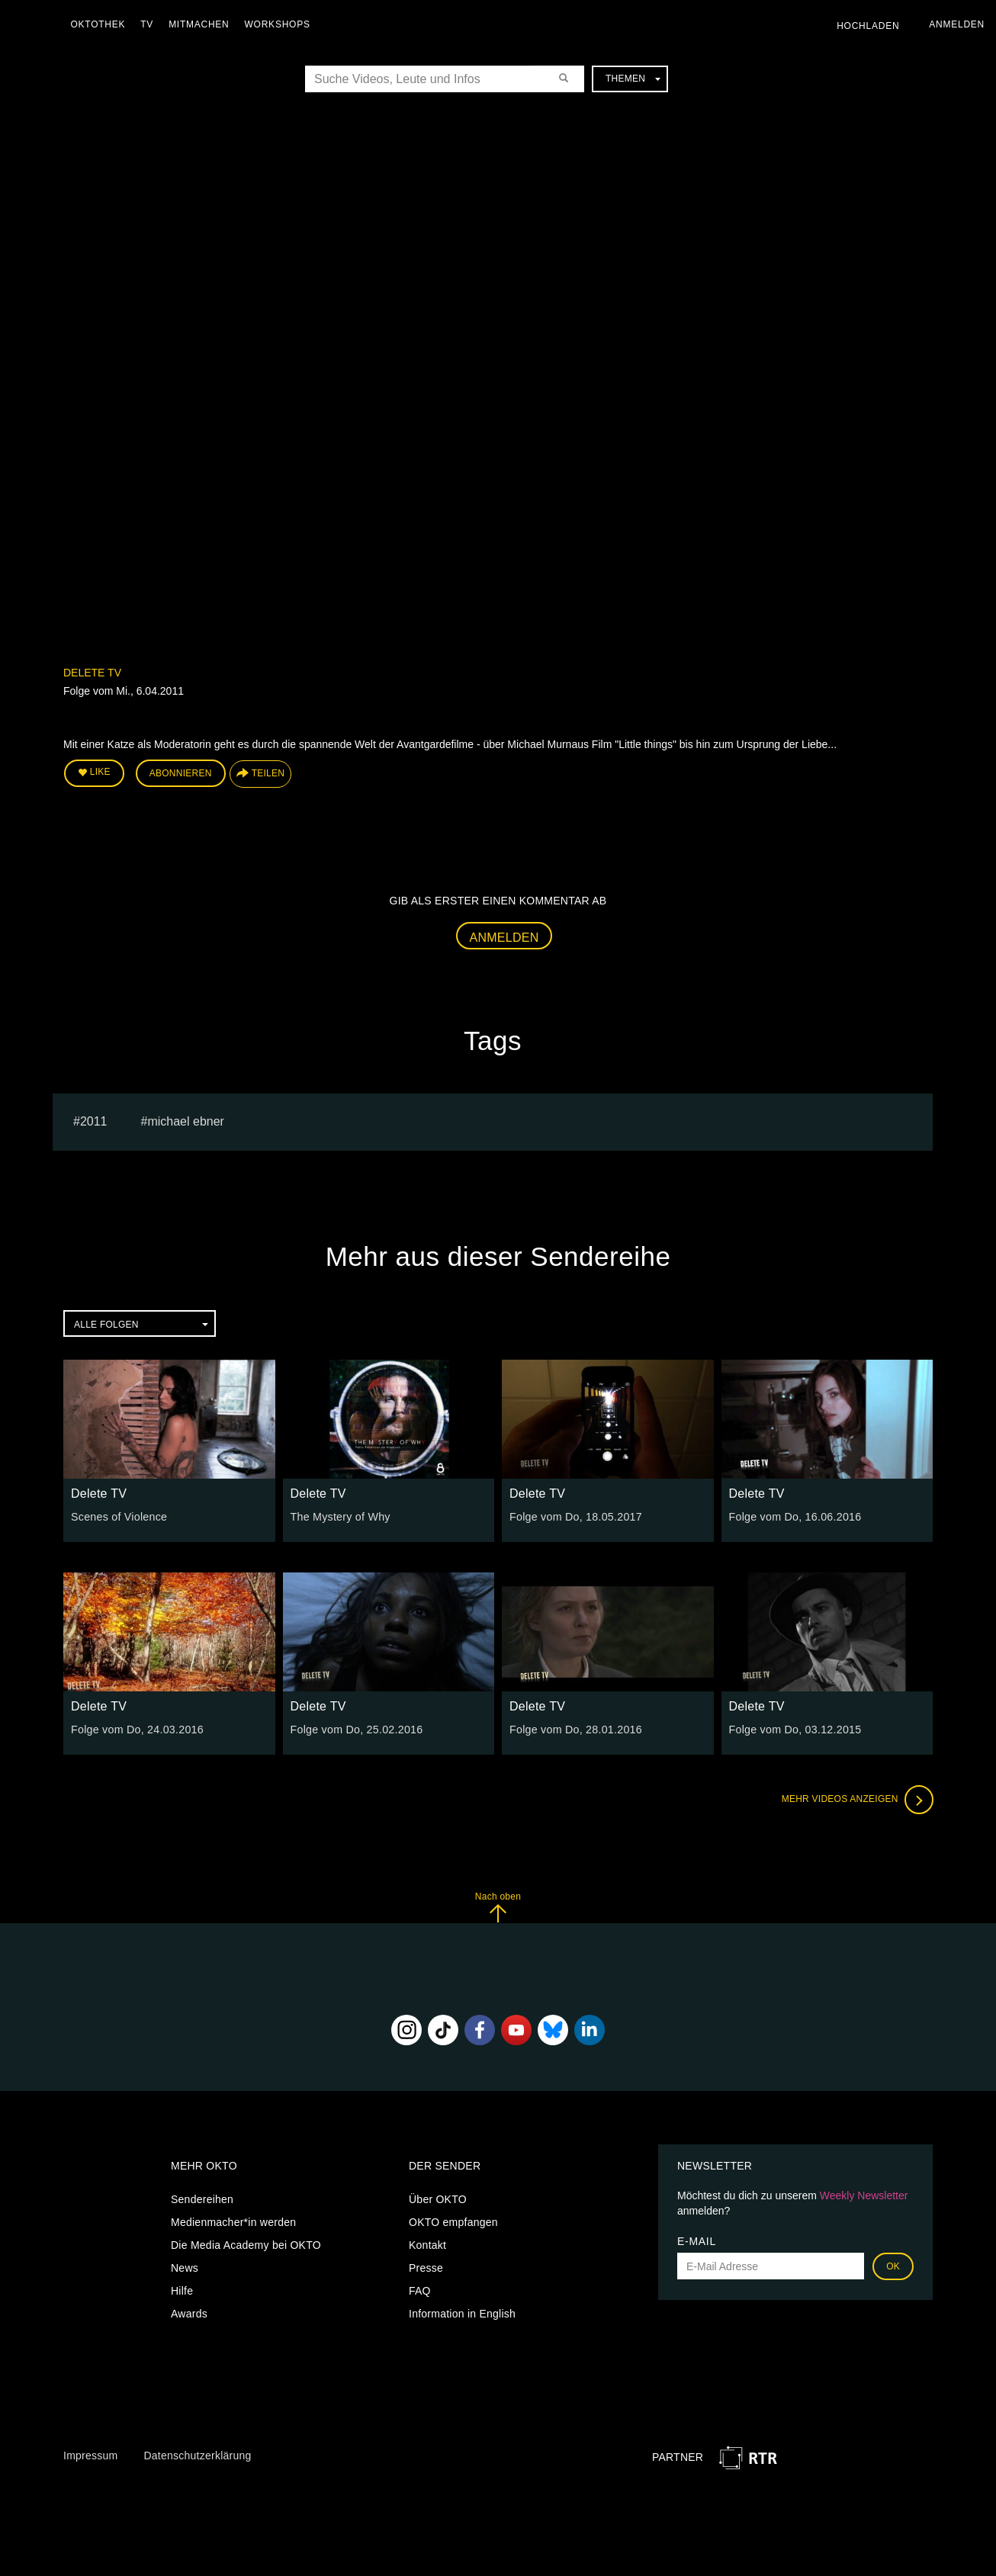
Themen (633, 78)
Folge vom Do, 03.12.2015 (794, 1729)
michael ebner (185, 1120)
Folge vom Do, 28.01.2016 (574, 1729)
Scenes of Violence (118, 1516)
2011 (94, 1120)
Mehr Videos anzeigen (856, 1798)
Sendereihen (202, 2198)
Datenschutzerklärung (197, 2455)
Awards (189, 2313)
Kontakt (427, 2244)
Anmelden (504, 936)
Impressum (90, 2455)
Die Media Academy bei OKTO (246, 2244)
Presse (426, 2267)
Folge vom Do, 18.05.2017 (574, 1516)
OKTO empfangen (453, 2221)
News (184, 2267)
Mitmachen (201, 24)
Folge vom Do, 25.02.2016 (356, 1729)
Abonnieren (180, 773)
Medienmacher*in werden (233, 2221)
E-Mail (696, 2240)
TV (149, 24)
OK (893, 2265)
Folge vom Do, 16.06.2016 (794, 1516)
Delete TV (92, 672)
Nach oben (498, 1906)
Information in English (462, 2313)
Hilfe (182, 2290)
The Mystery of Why (340, 1516)
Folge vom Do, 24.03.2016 (136, 1729)
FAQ (420, 2290)
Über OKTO (438, 2198)
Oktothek (99, 24)
